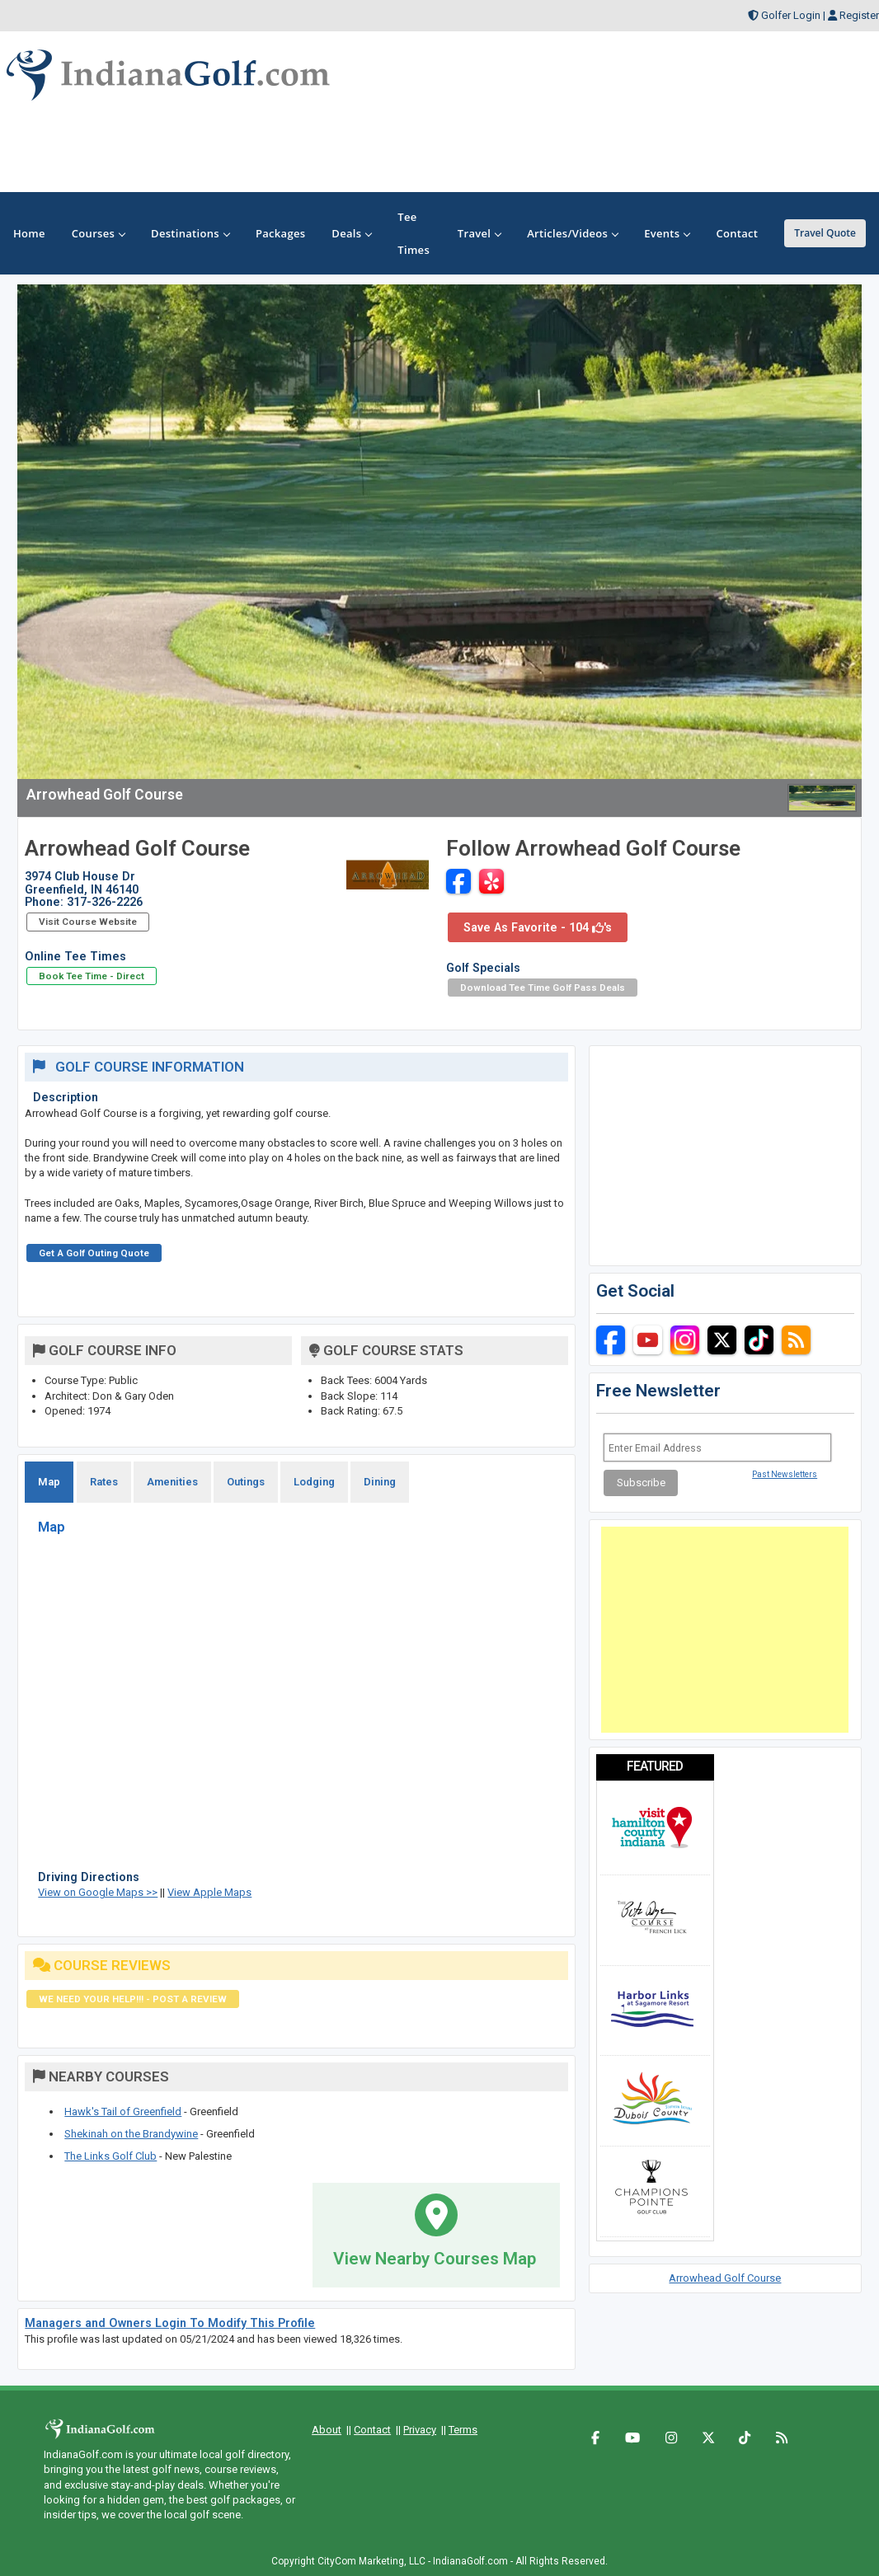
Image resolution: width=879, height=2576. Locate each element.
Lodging (314, 1482)
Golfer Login (790, 15)
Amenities (172, 1482)
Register (859, 15)
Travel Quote (825, 233)
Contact (372, 2430)
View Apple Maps (209, 1892)
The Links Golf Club (110, 2156)
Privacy (419, 2430)
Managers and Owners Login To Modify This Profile (170, 2323)
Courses (98, 233)
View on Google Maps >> (97, 1892)
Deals (351, 233)
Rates (104, 1482)
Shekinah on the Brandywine (131, 2134)
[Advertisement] (724, 1630)
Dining (380, 1482)
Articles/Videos (572, 233)
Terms (463, 2430)
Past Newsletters (784, 1474)
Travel (479, 233)
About (326, 2430)
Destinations (190, 233)
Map (49, 1482)
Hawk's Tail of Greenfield (122, 2111)
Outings (246, 1482)
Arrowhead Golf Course (725, 2278)
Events (666, 233)
